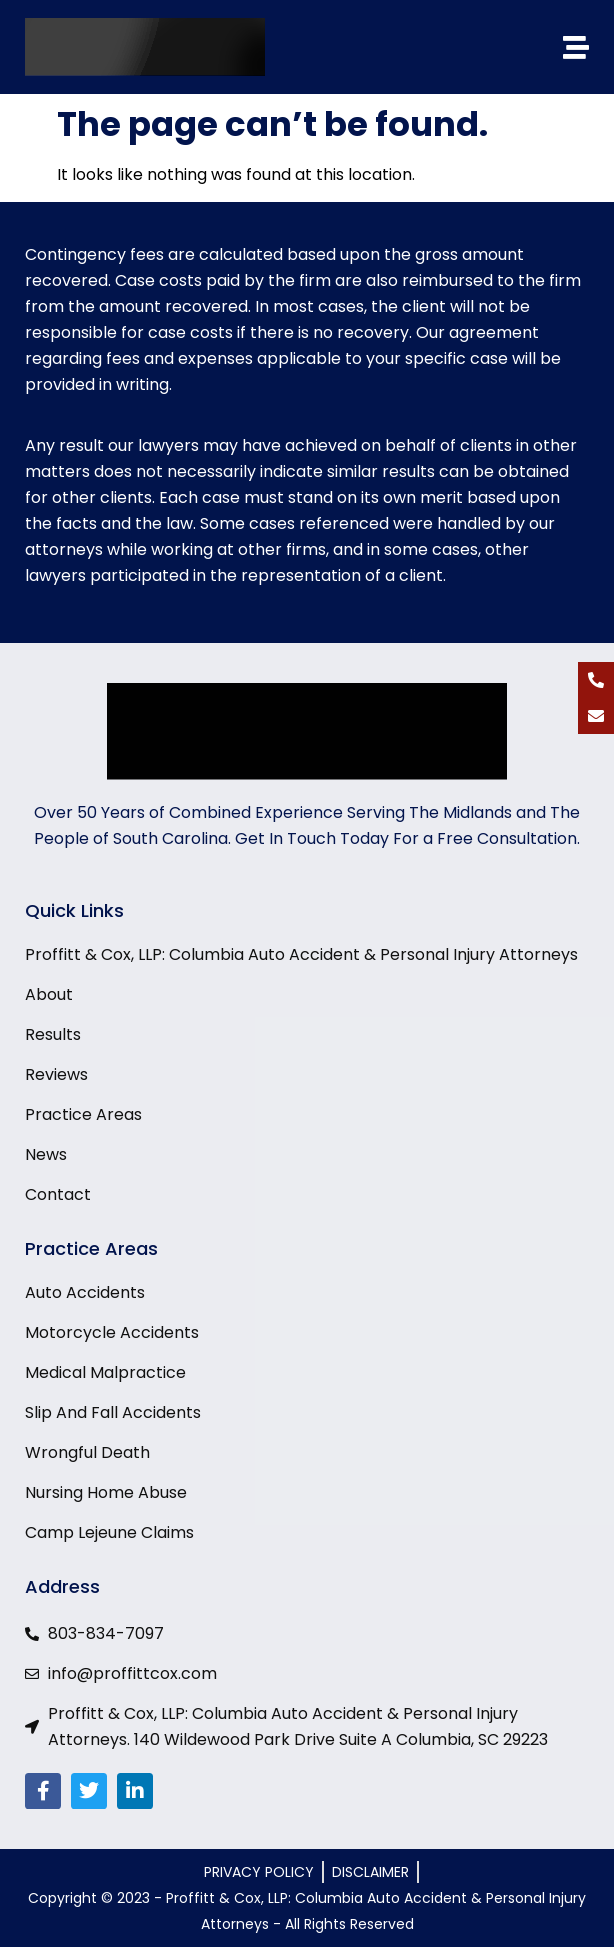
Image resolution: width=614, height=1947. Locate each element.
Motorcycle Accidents (112, 1333)
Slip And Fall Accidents (113, 1413)
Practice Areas (83, 1115)
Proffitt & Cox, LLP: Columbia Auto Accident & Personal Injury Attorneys (301, 955)
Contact (58, 1195)
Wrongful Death (87, 1453)
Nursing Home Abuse (106, 1493)
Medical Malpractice (105, 1373)
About (49, 995)
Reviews (56, 1075)
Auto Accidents (85, 1293)
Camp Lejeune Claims (109, 1533)
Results (53, 1035)
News (46, 1155)
